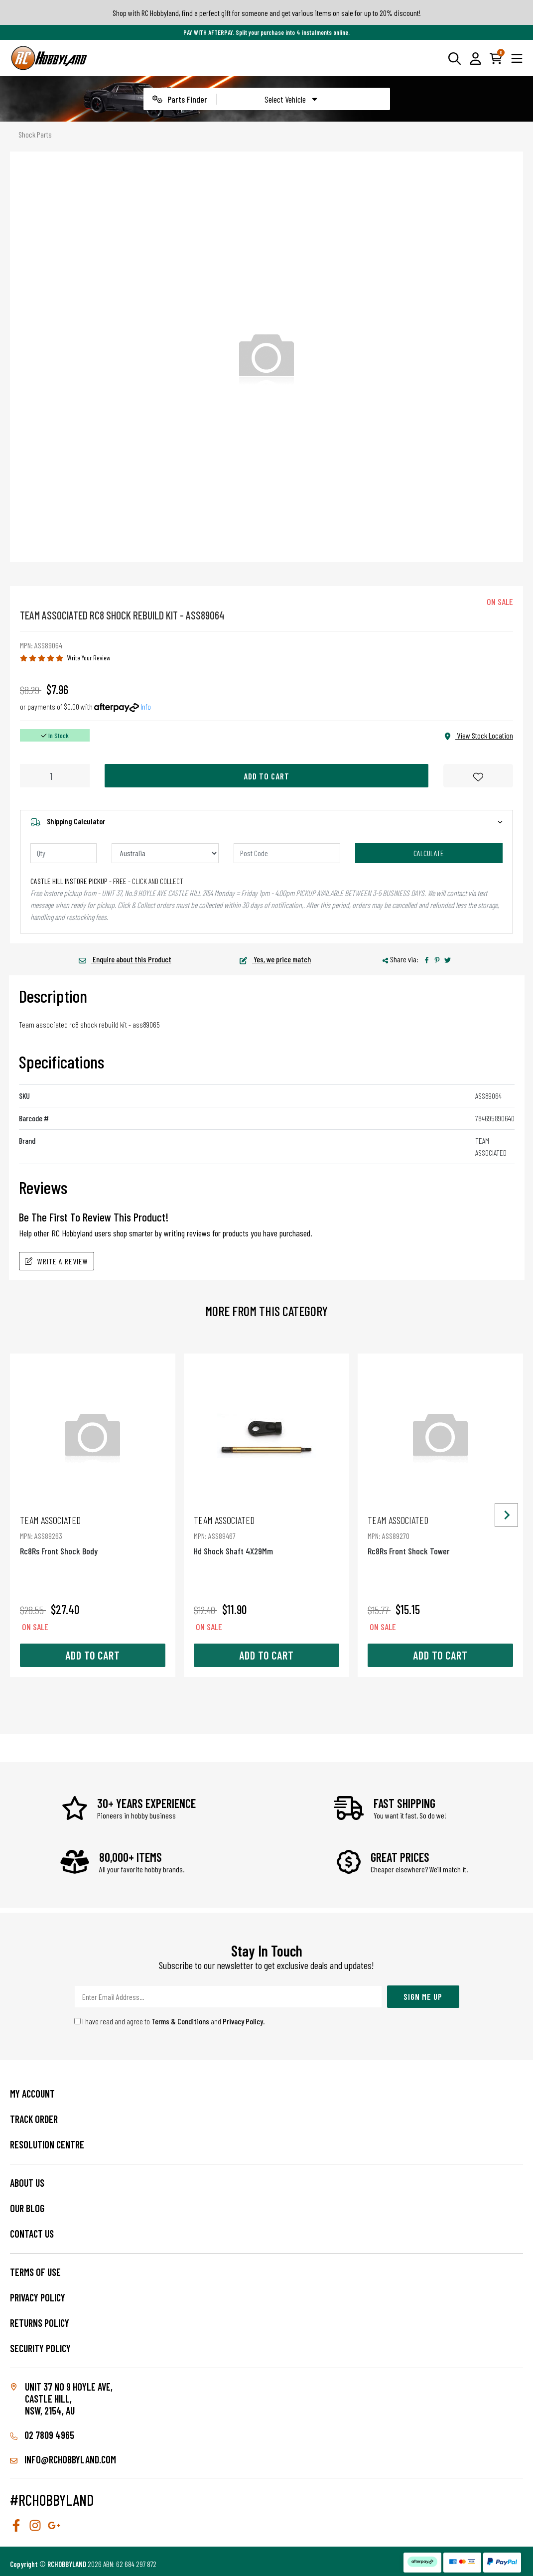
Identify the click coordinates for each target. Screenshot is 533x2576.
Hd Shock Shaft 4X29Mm (266, 1535)
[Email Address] (228, 1996)
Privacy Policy (243, 2021)
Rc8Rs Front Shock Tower (440, 1535)
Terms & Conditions (180, 2021)
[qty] (63, 853)
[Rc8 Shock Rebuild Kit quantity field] (55, 775)
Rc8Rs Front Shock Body (92, 1535)
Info (145, 706)
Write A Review (56, 1261)
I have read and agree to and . (169, 2021)
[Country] (165, 853)
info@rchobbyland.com (63, 2459)
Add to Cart (266, 776)
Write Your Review (89, 657)
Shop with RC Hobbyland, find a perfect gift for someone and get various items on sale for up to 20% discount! (267, 12)
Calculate (428, 853)
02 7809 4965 (42, 2435)
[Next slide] (506, 1515)
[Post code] (287, 853)
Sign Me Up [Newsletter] (422, 1996)
